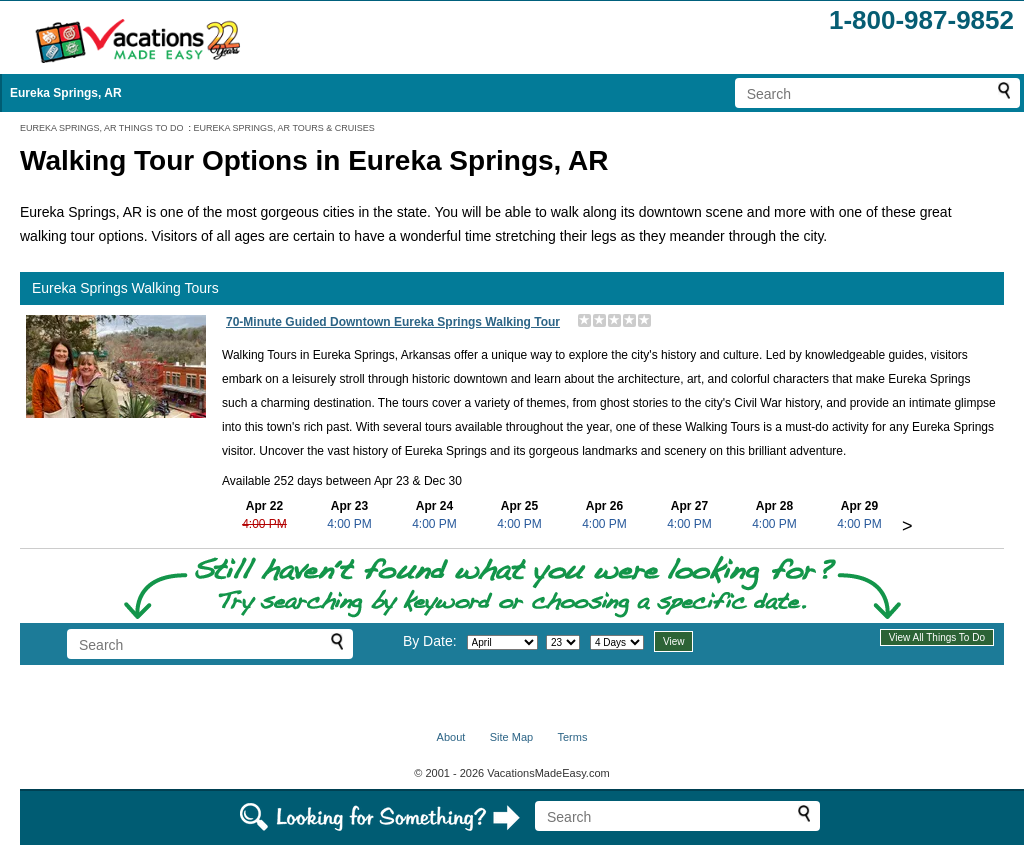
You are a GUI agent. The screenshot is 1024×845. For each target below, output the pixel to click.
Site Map (511, 737)
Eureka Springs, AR (66, 93)
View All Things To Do (937, 637)
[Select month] (502, 642)
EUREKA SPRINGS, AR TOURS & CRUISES (284, 128)
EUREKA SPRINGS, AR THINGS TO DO (102, 128)
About (451, 737)
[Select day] (563, 642)
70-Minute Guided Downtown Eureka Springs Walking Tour (393, 322)
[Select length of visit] (617, 642)
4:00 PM (264, 524)
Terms (572, 737)
